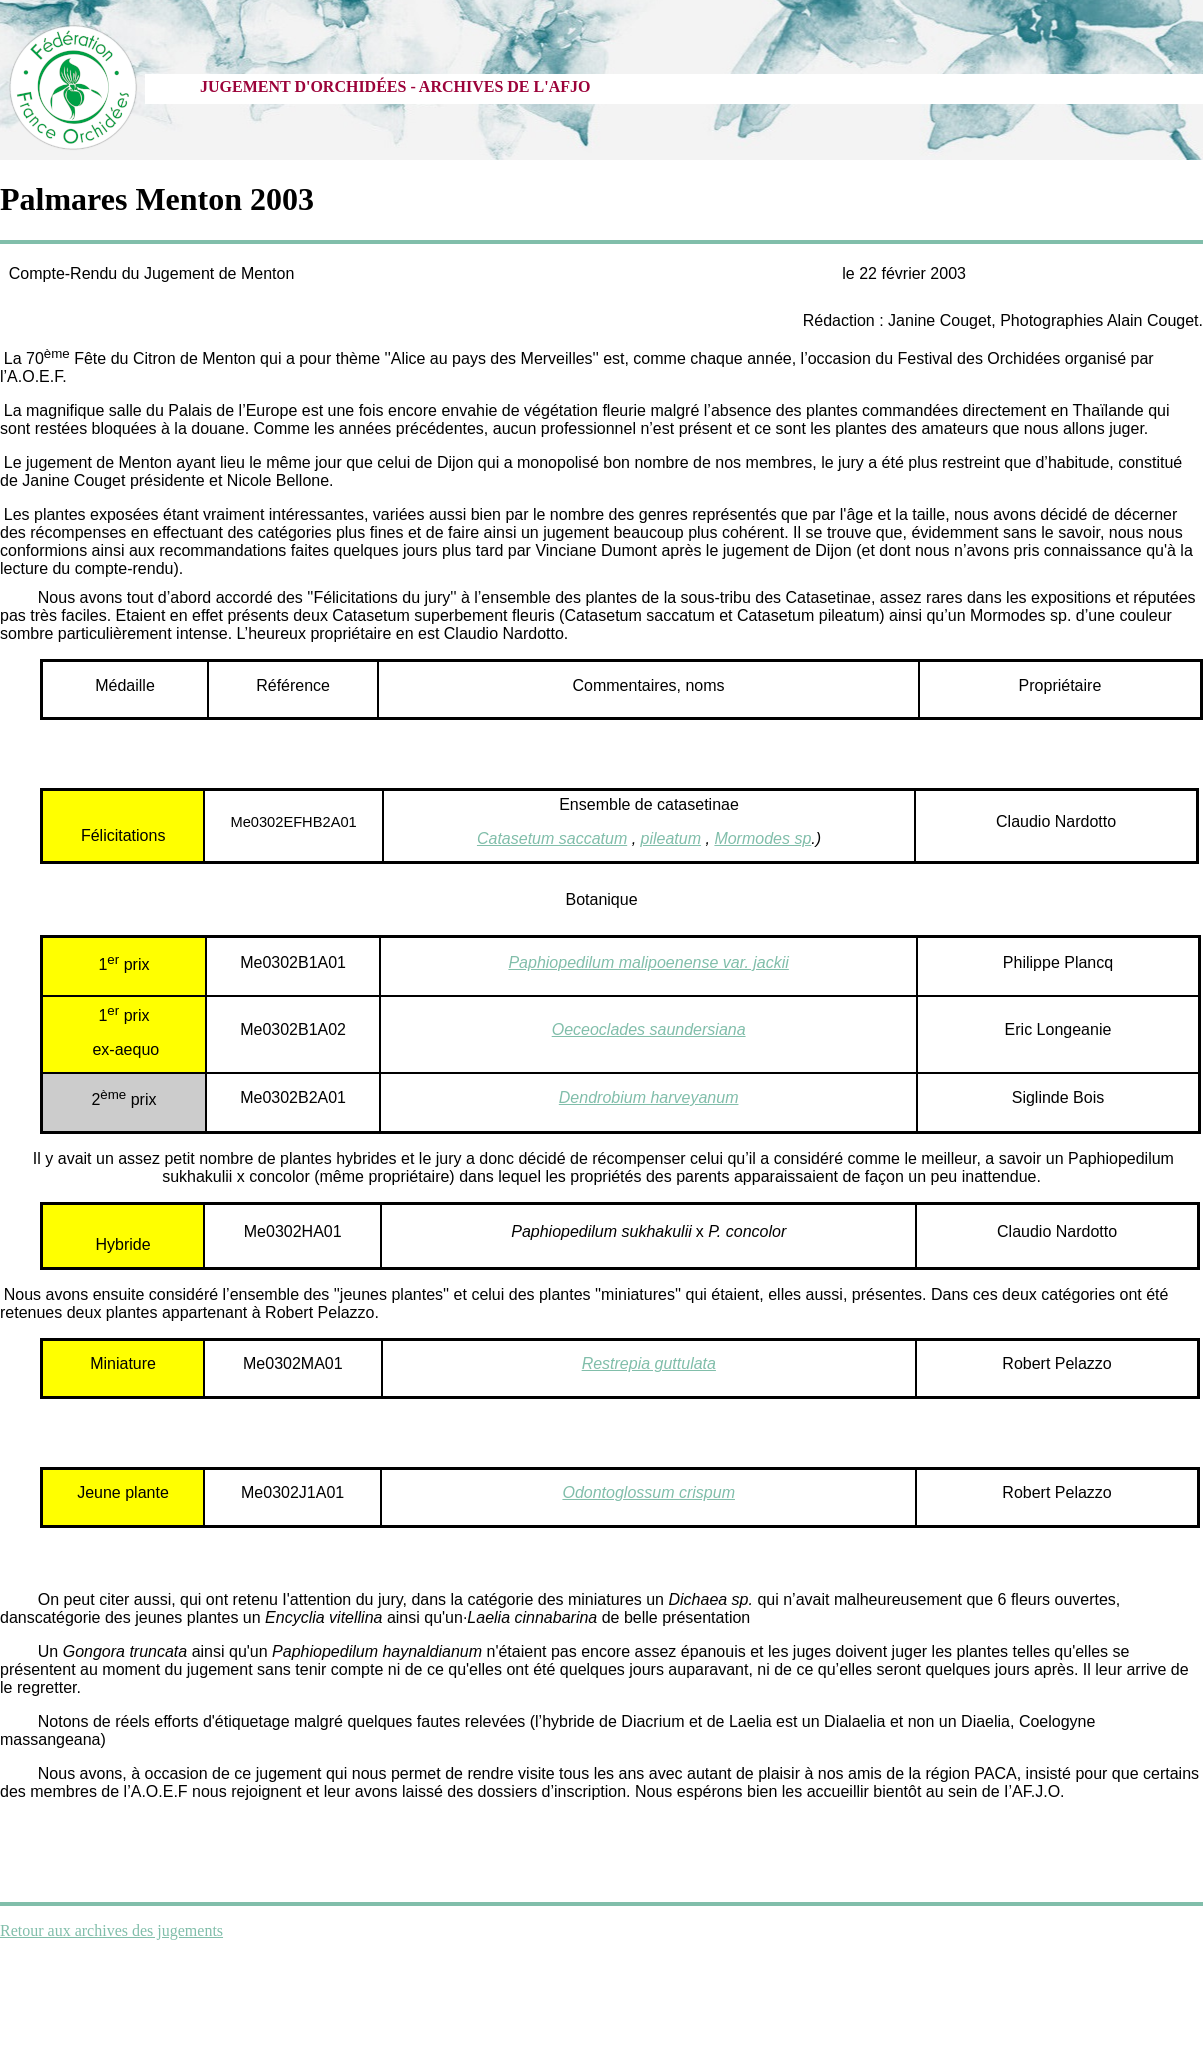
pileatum (671, 838)
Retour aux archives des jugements (111, 1930)
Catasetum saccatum (552, 838)
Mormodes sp (762, 838)
